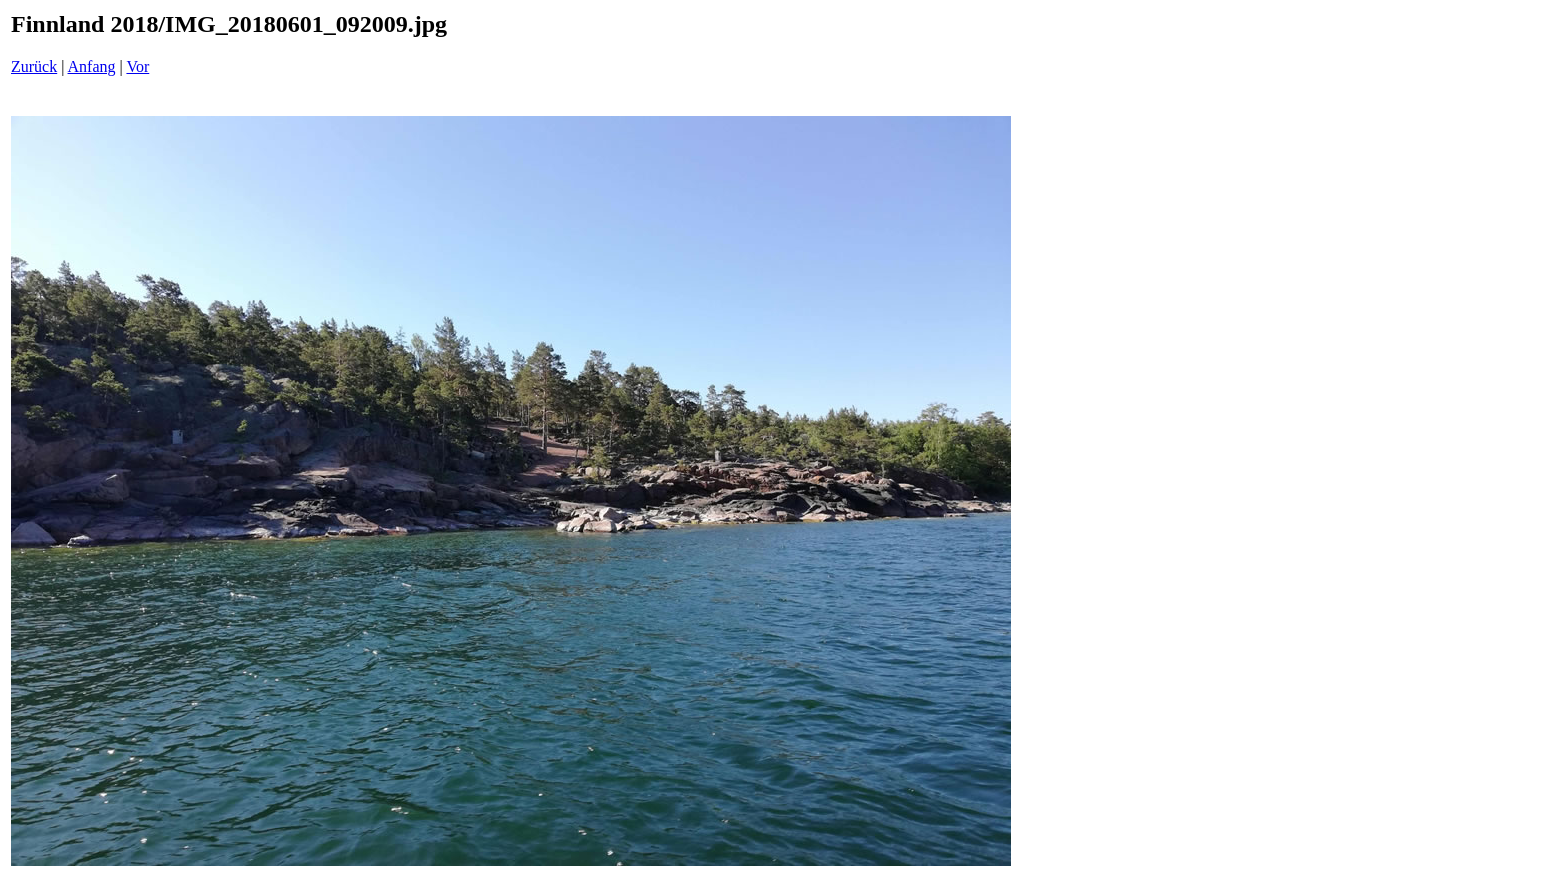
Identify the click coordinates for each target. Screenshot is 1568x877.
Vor (137, 66)
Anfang (92, 66)
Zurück (34, 66)
